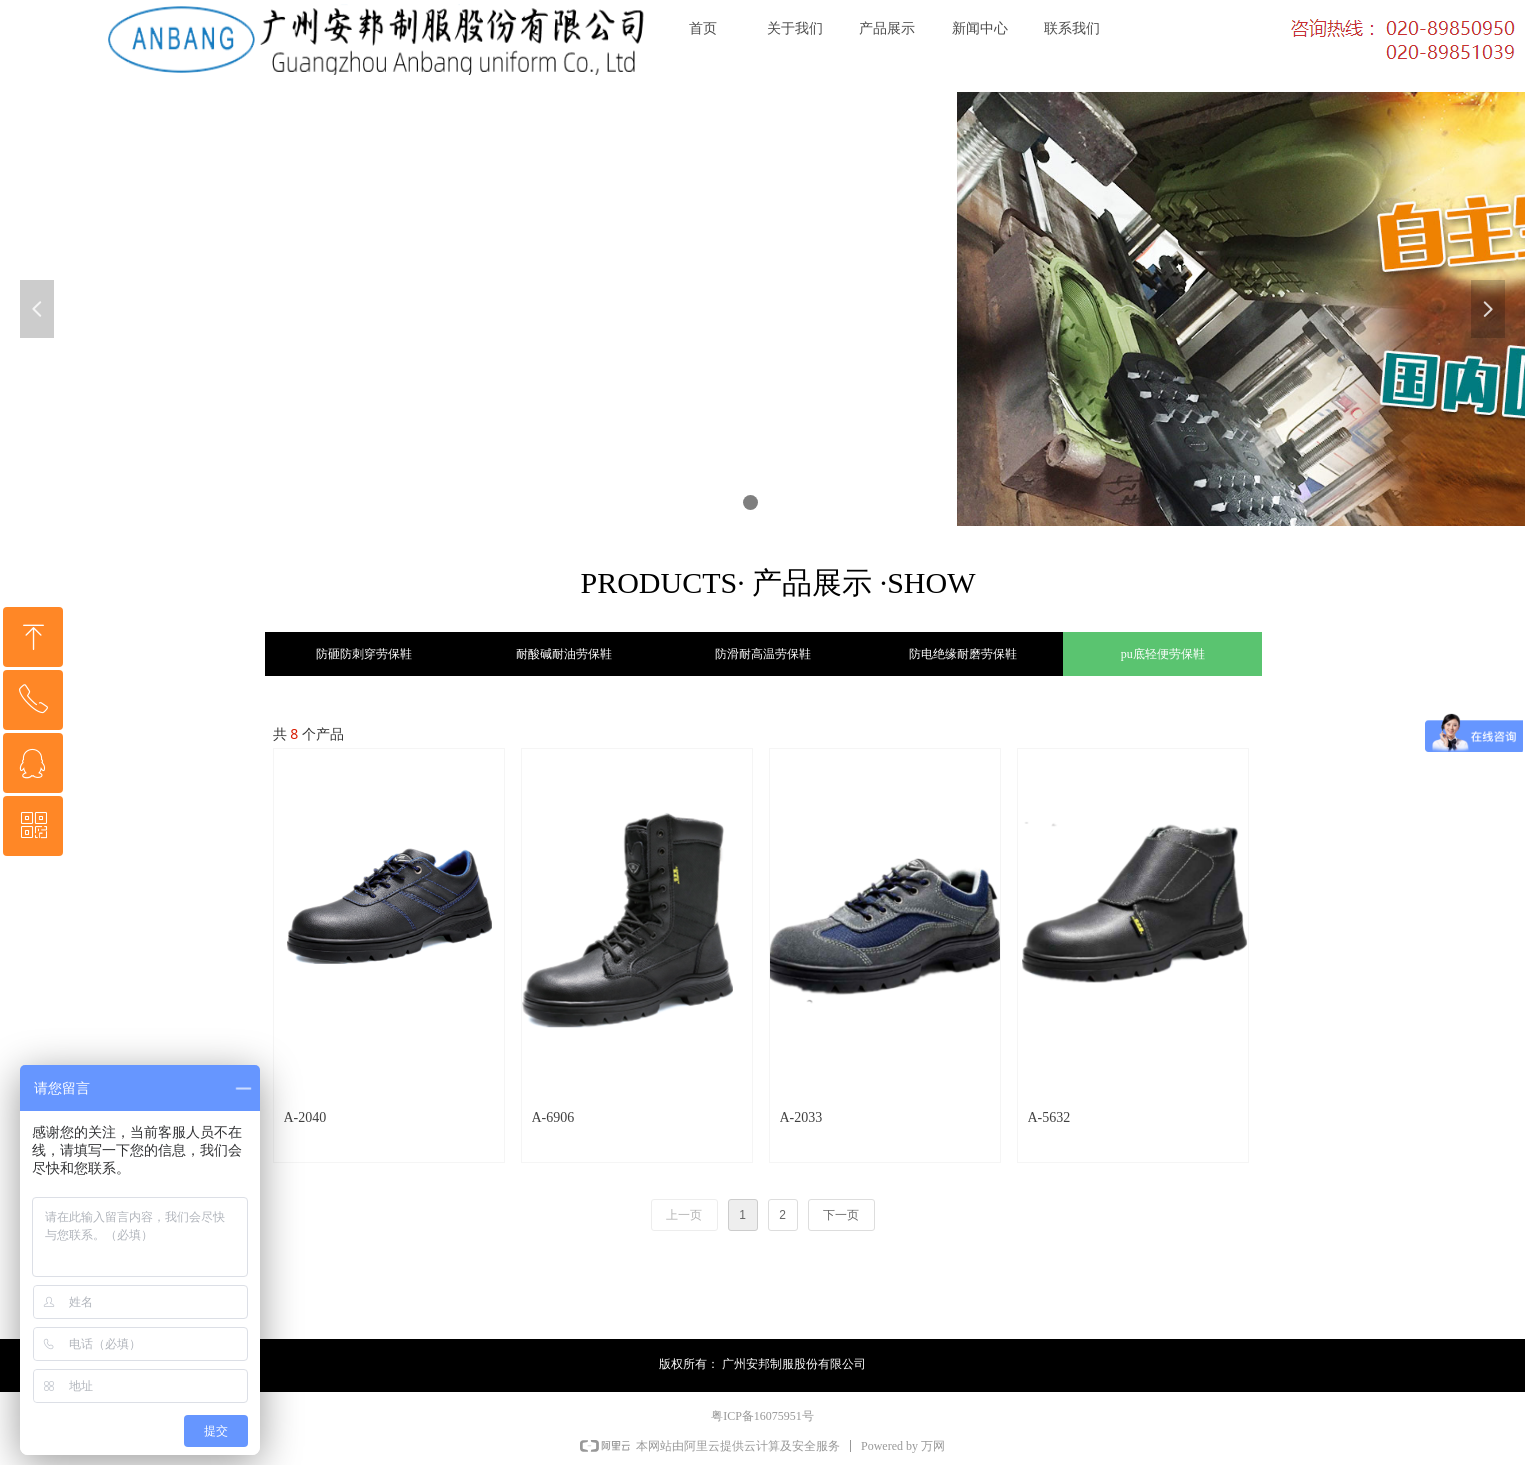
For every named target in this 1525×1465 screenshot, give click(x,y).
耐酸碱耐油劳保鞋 (564, 654)
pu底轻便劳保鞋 (1163, 654)
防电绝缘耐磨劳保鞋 (963, 654)
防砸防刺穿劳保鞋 (364, 654)
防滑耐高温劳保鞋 (763, 654)
